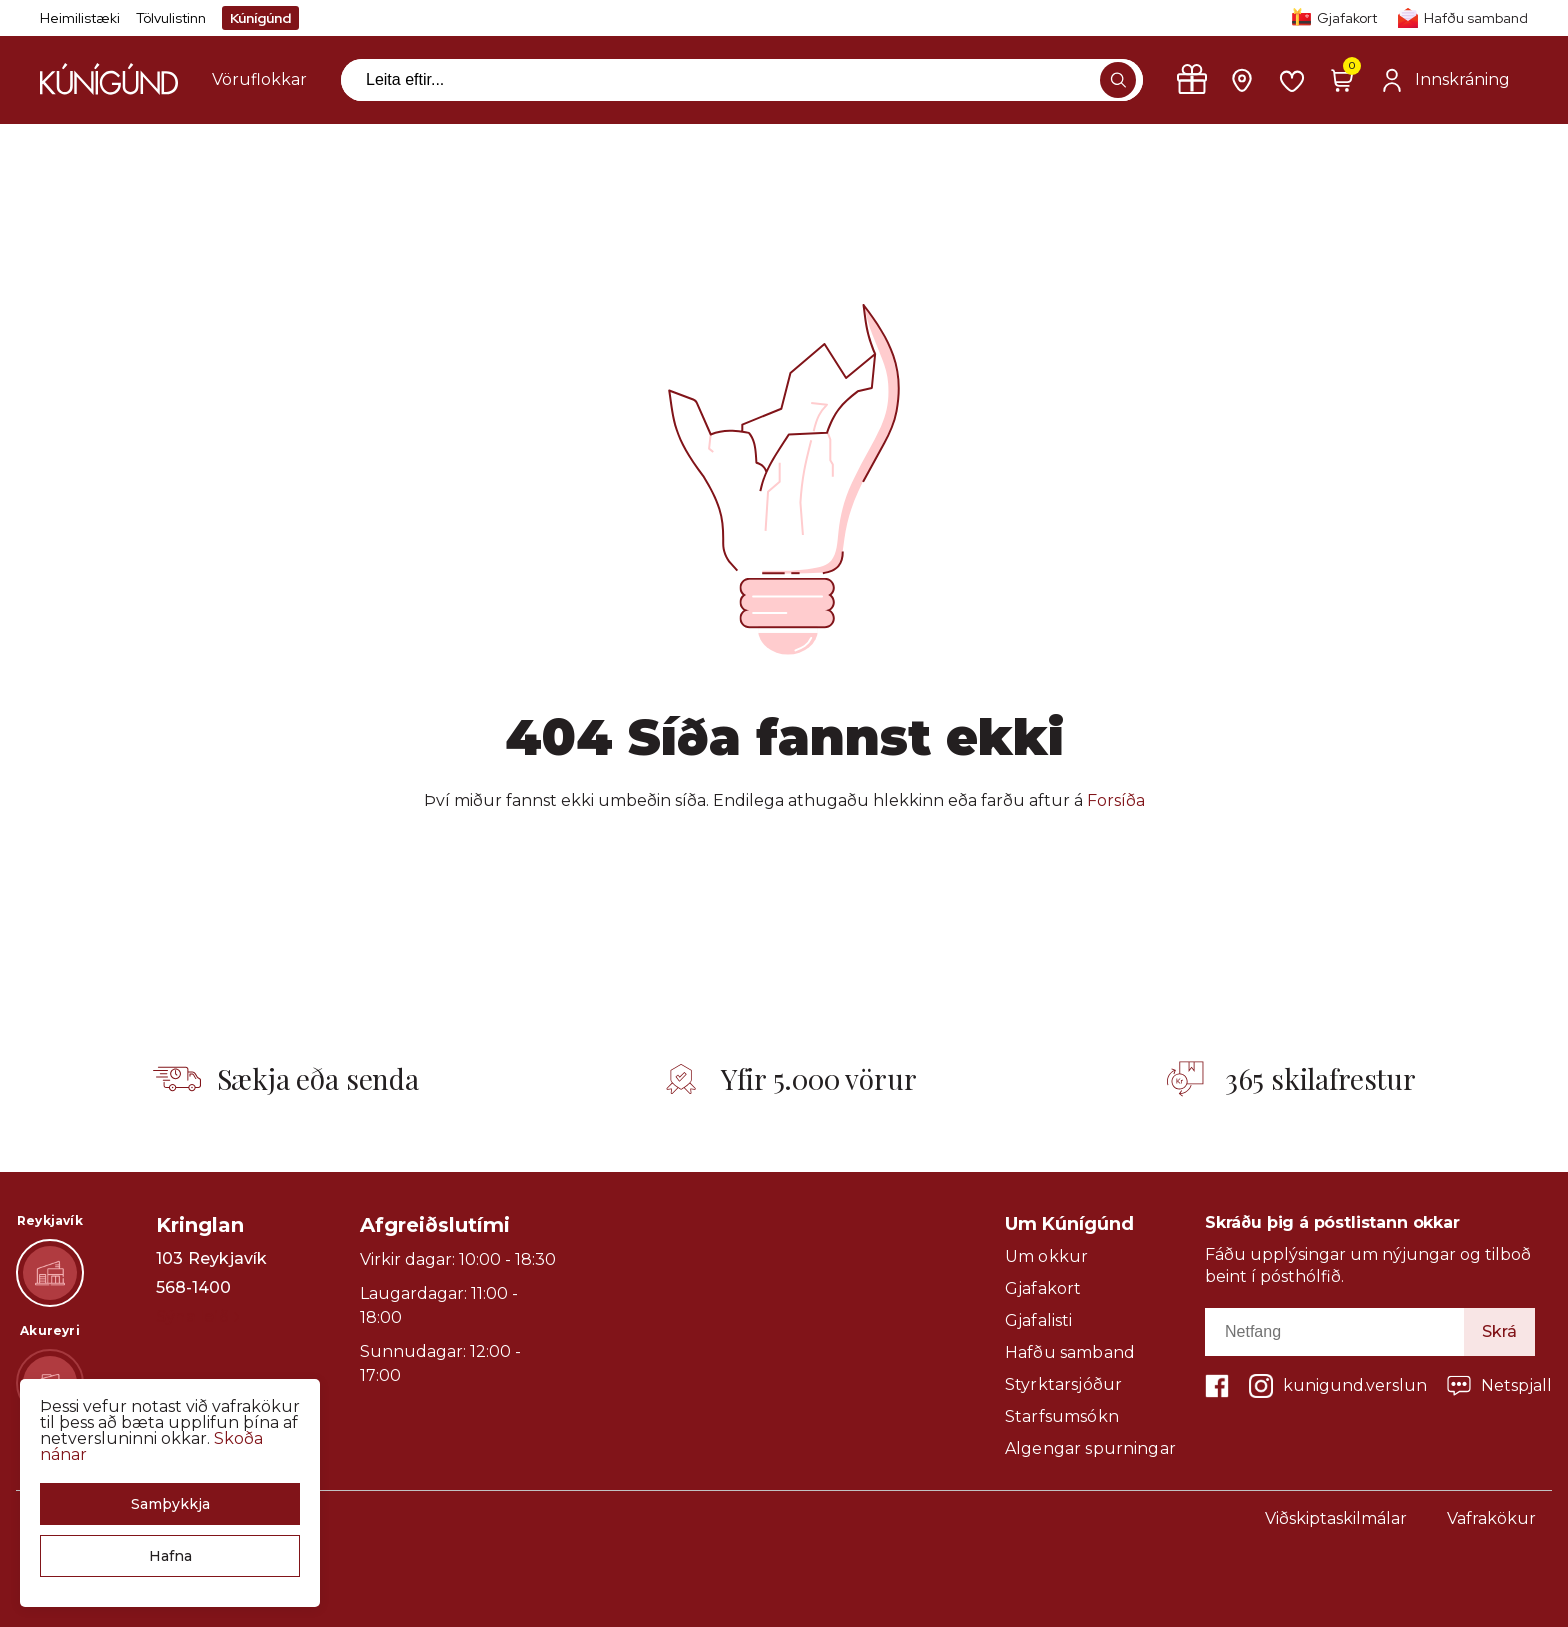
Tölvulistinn (171, 18)
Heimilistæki (80, 18)
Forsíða (1116, 800)
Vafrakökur (1491, 1518)
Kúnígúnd (260, 18)
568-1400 (193, 1288)
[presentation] (259, 80)
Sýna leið (197, 1316)
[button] (170, 1504)
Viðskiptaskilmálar (1336, 1518)
